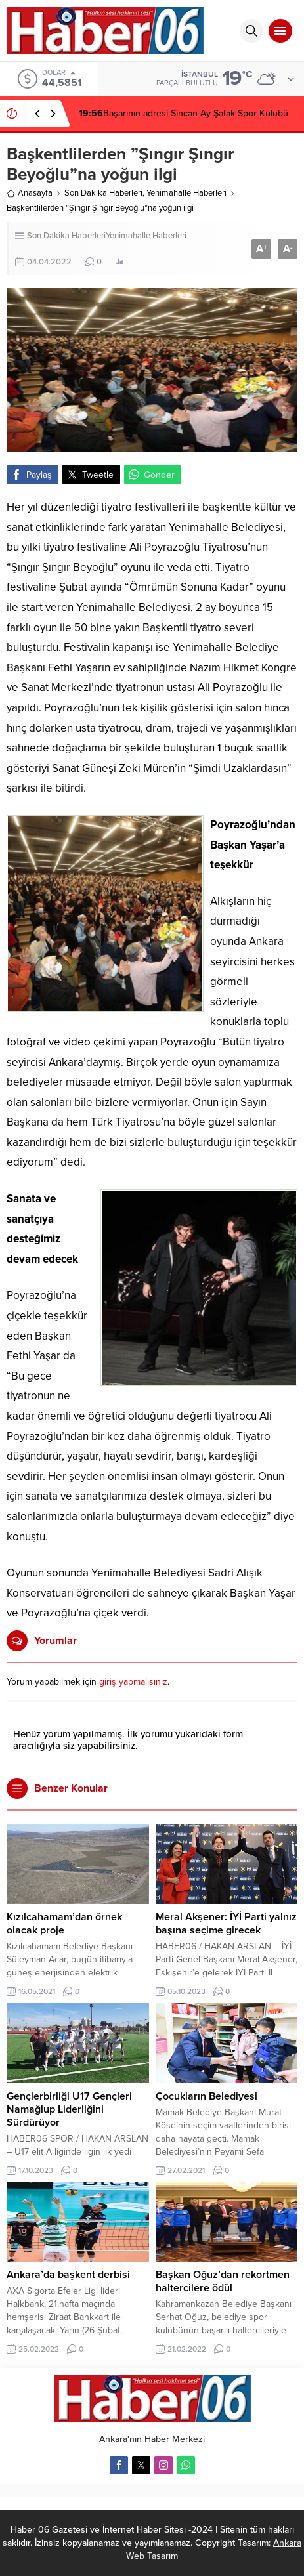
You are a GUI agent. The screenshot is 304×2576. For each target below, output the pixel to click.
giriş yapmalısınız (133, 1681)
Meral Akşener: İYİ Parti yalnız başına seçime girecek (226, 1924)
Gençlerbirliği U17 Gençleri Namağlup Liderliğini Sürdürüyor (69, 2109)
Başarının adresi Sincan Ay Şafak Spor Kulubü (183, 113)
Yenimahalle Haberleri (186, 193)
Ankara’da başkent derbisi (68, 2274)
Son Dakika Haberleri (103, 193)
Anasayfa (30, 193)
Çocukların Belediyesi (206, 2096)
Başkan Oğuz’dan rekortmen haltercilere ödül (223, 2281)
